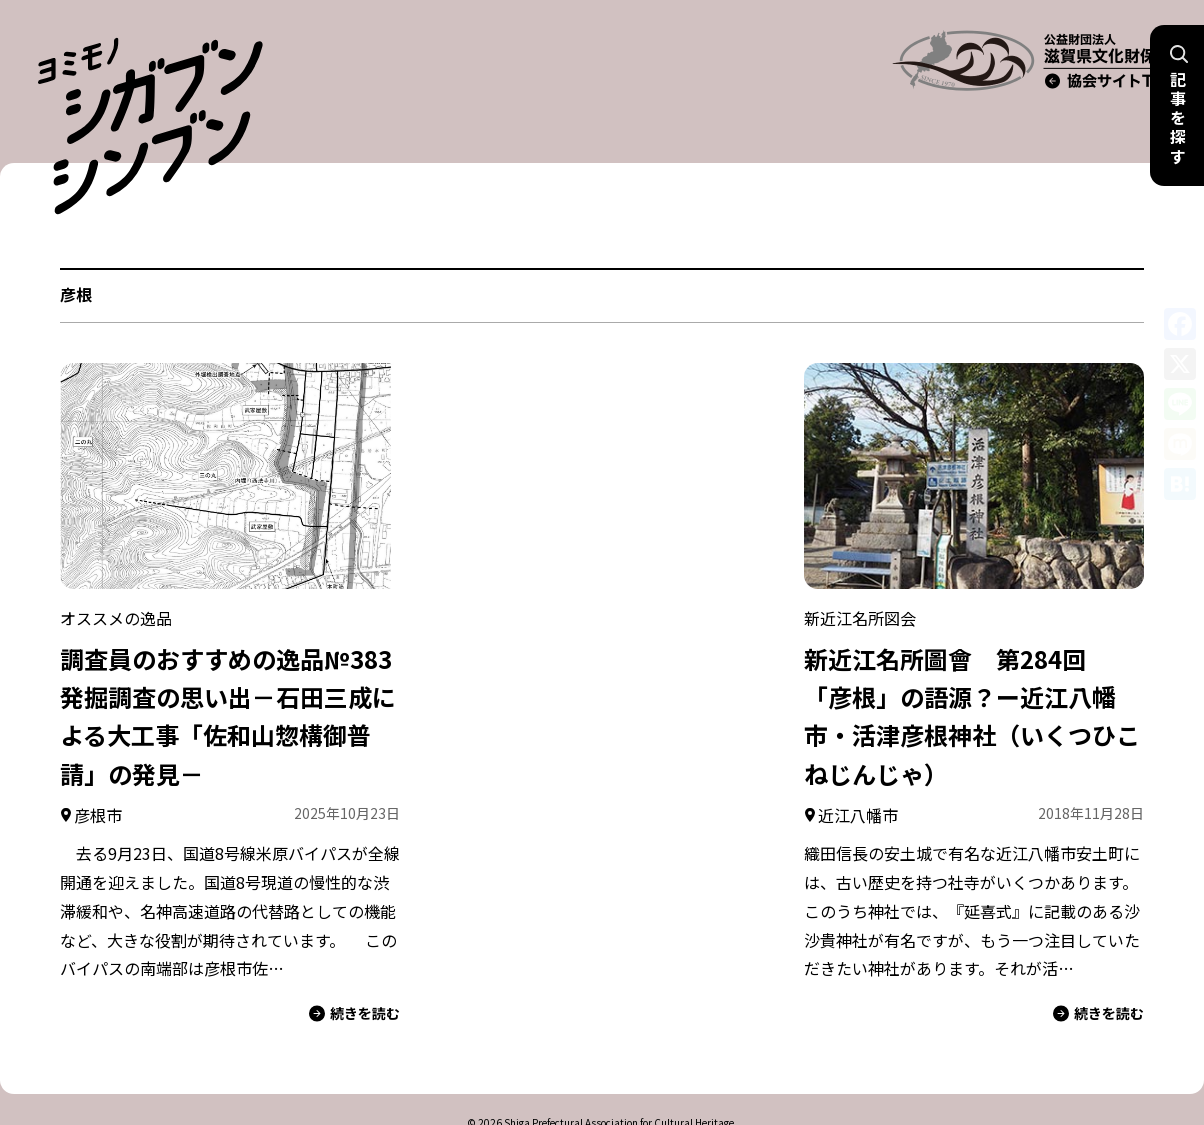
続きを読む (354, 966)
